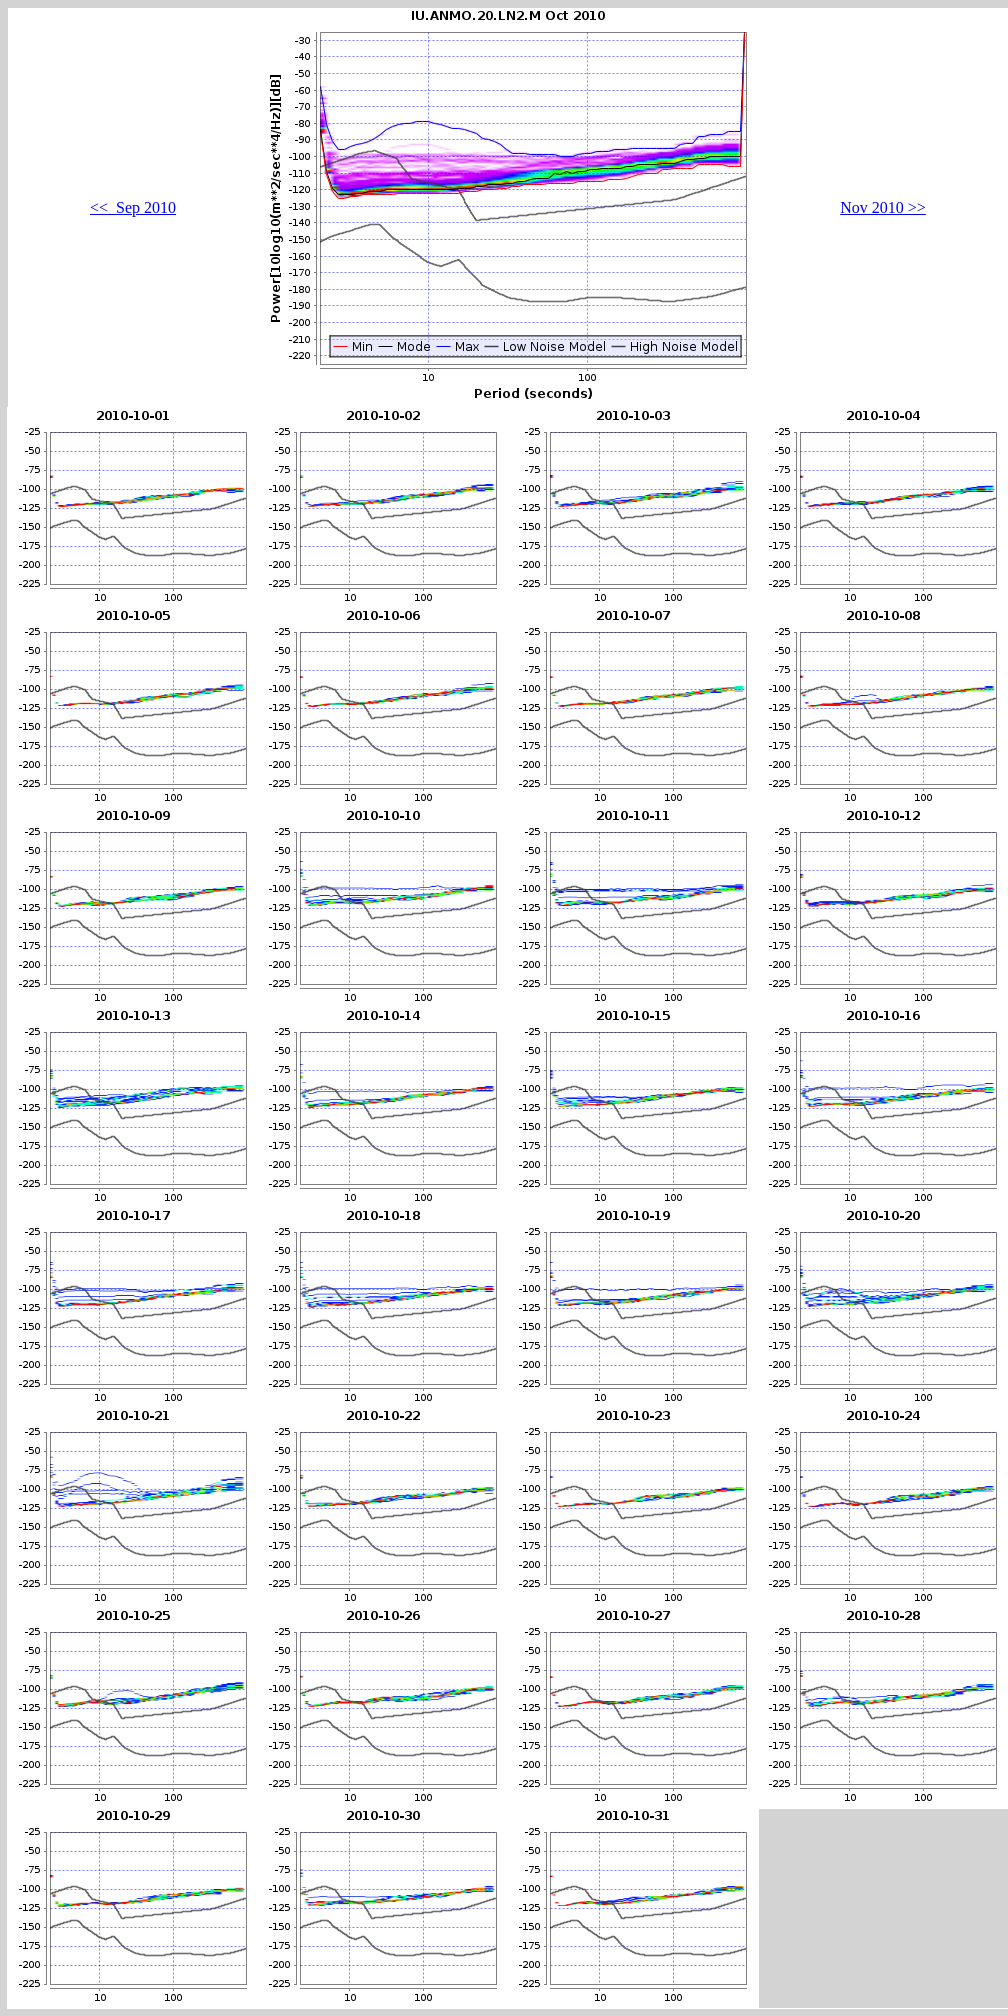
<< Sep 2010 (133, 207)
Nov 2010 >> (883, 207)
